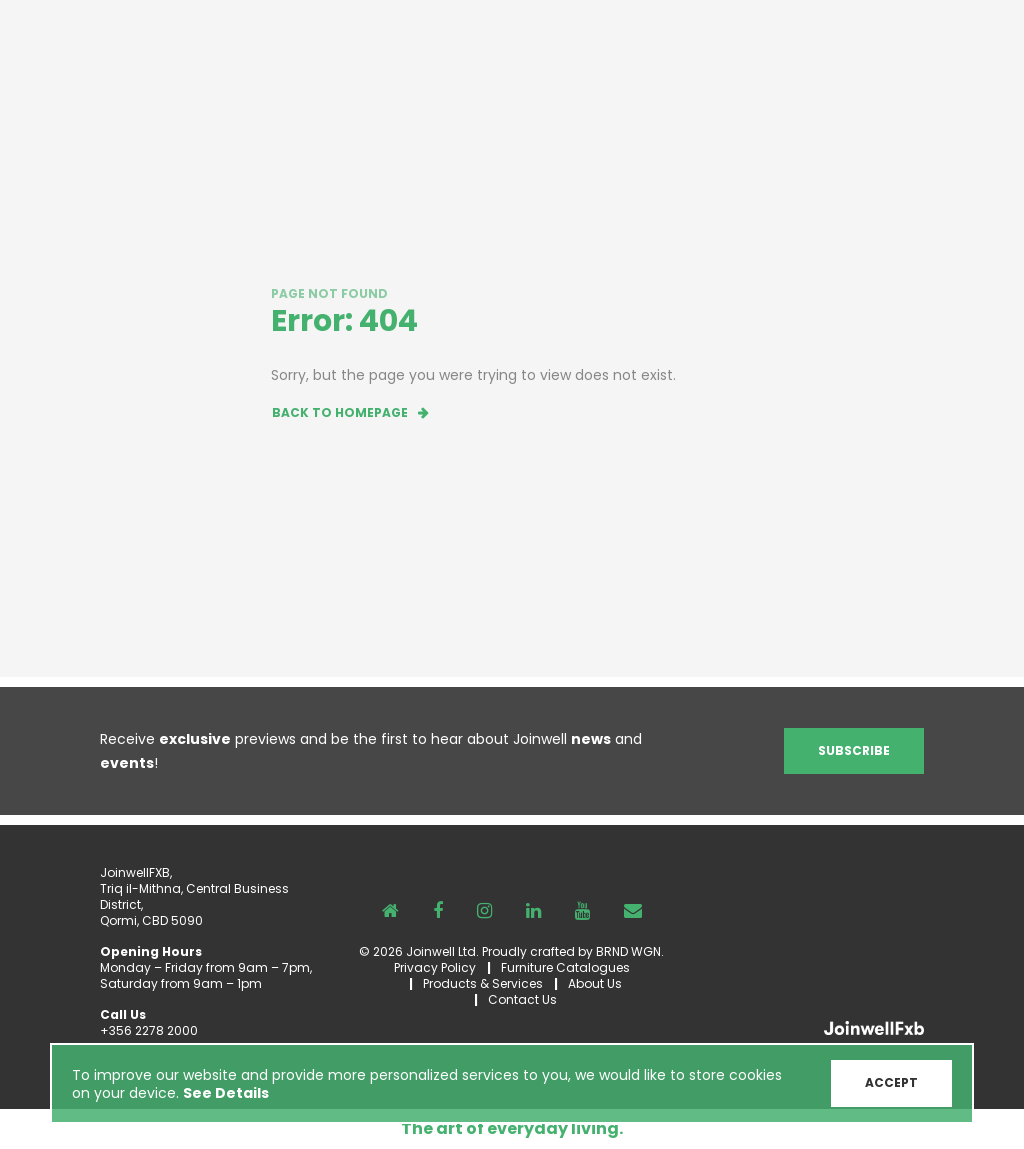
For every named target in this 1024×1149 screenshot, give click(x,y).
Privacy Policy (435, 967)
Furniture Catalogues (565, 967)
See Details (226, 1093)
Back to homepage (340, 412)
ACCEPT (891, 1082)
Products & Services (483, 983)
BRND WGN (628, 951)
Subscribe (854, 750)
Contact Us (522, 999)
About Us (595, 983)
